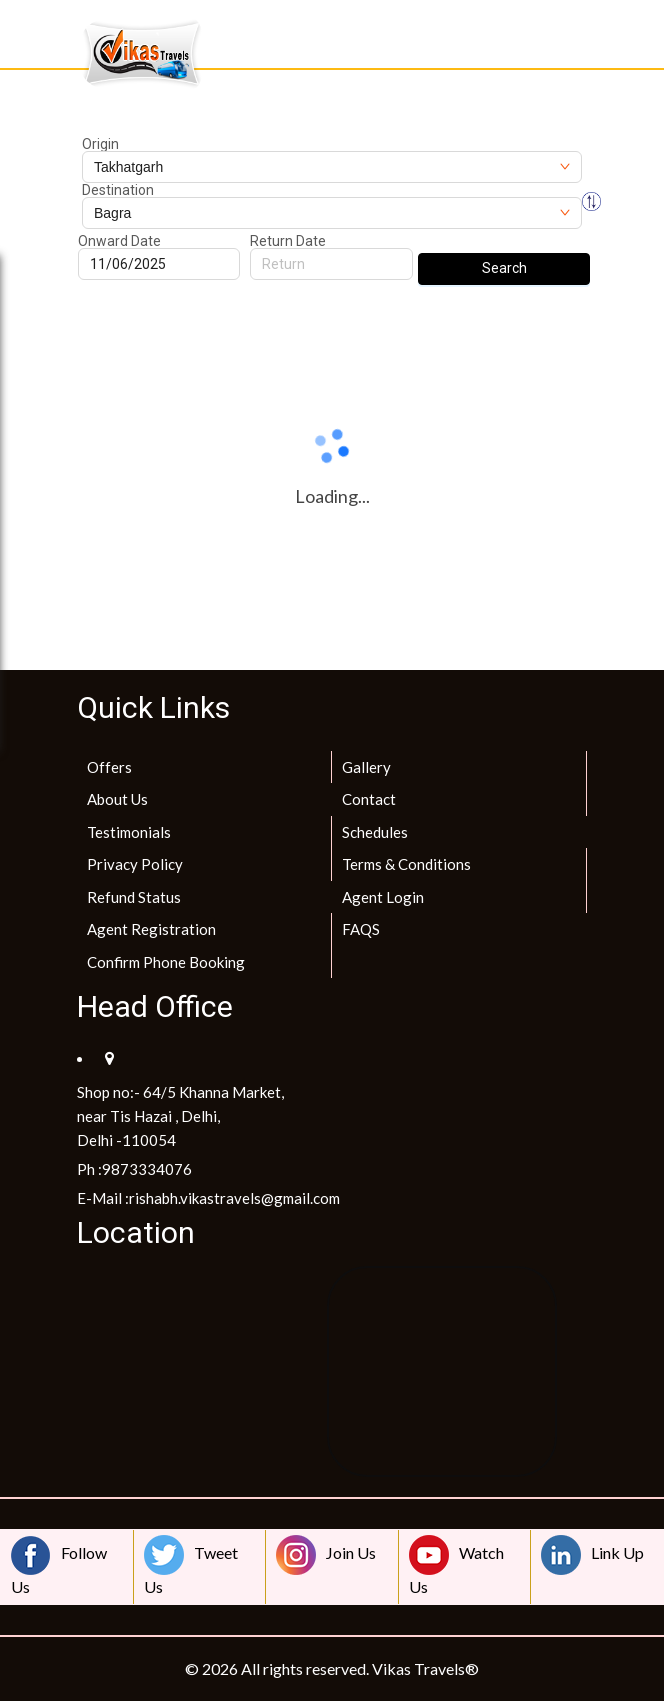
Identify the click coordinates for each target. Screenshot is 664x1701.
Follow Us (59, 1565)
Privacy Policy (135, 864)
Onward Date (119, 241)
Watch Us (456, 1565)
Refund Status (134, 897)
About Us (117, 799)
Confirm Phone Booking (166, 962)
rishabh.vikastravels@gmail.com (234, 1198)
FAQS (361, 929)
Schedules (375, 832)
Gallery (366, 767)
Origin (100, 144)
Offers (109, 767)
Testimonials (129, 832)
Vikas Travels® (425, 1668)
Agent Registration (151, 929)
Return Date (288, 241)
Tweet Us (191, 1565)
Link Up (592, 1555)
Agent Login (383, 897)
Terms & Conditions (406, 864)
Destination (118, 190)
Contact (369, 799)
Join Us (326, 1555)
